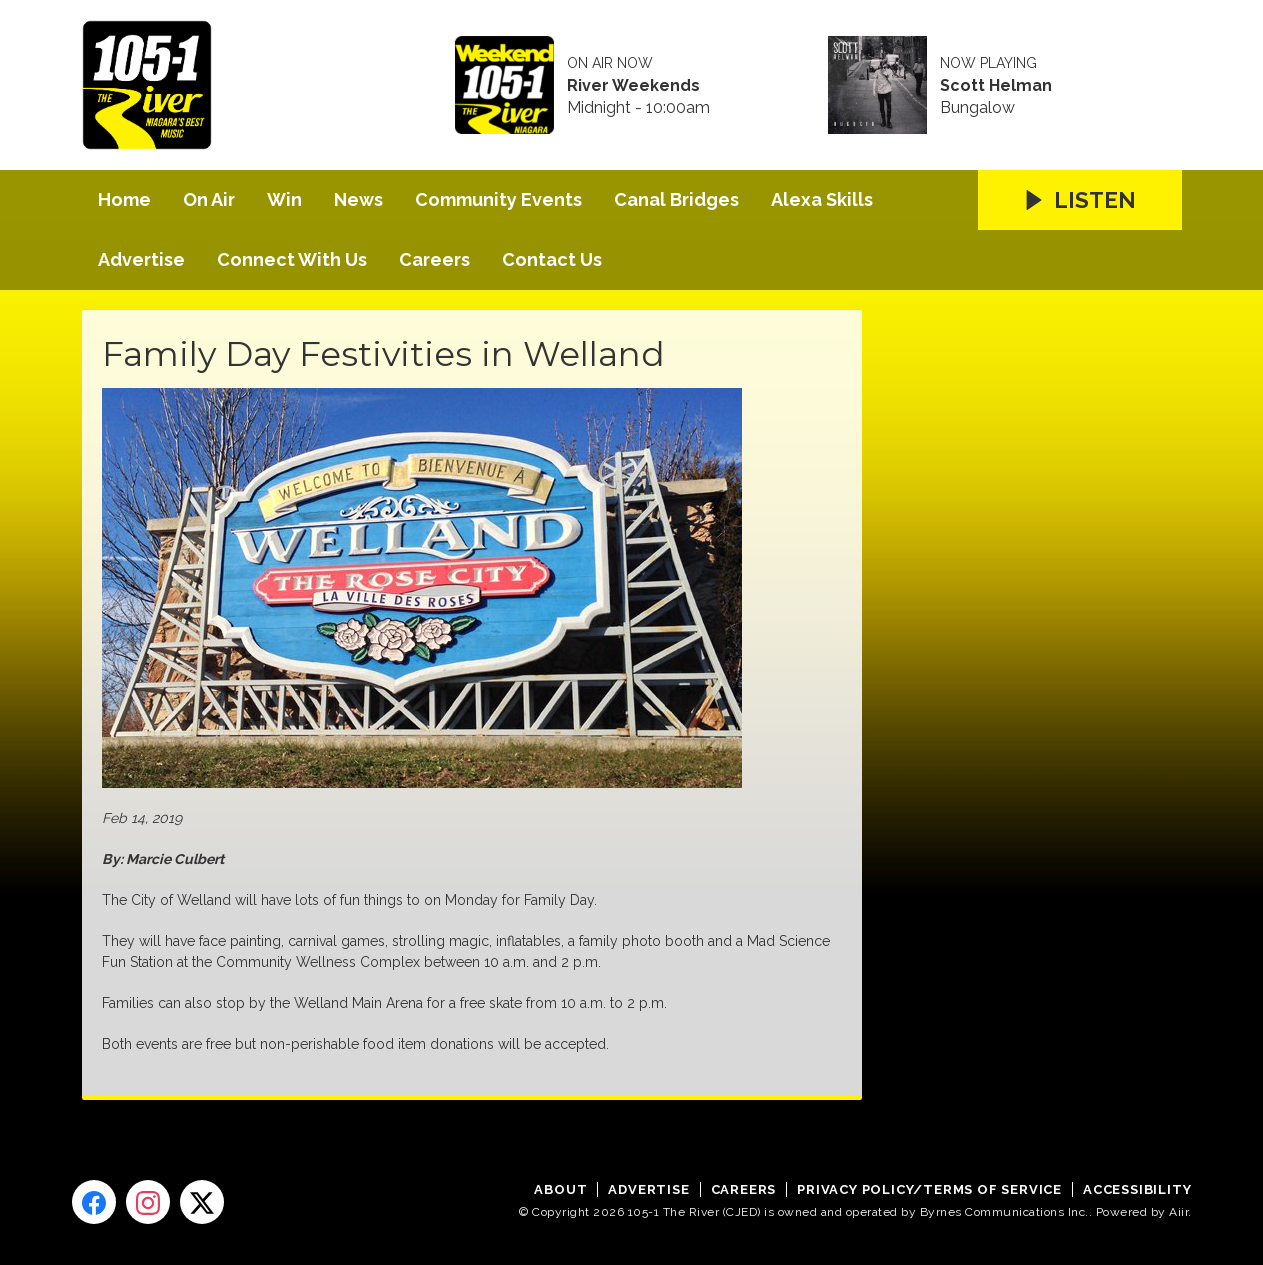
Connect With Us (292, 259)
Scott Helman (996, 86)
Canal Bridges (676, 199)
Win (284, 199)
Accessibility (1137, 1189)
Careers (434, 259)
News (358, 199)
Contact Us (552, 259)
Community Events (498, 199)
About (560, 1189)
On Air (209, 199)
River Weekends (633, 86)
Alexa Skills (822, 199)
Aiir (1178, 1212)
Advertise (141, 259)
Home (124, 199)
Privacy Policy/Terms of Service (929, 1189)
